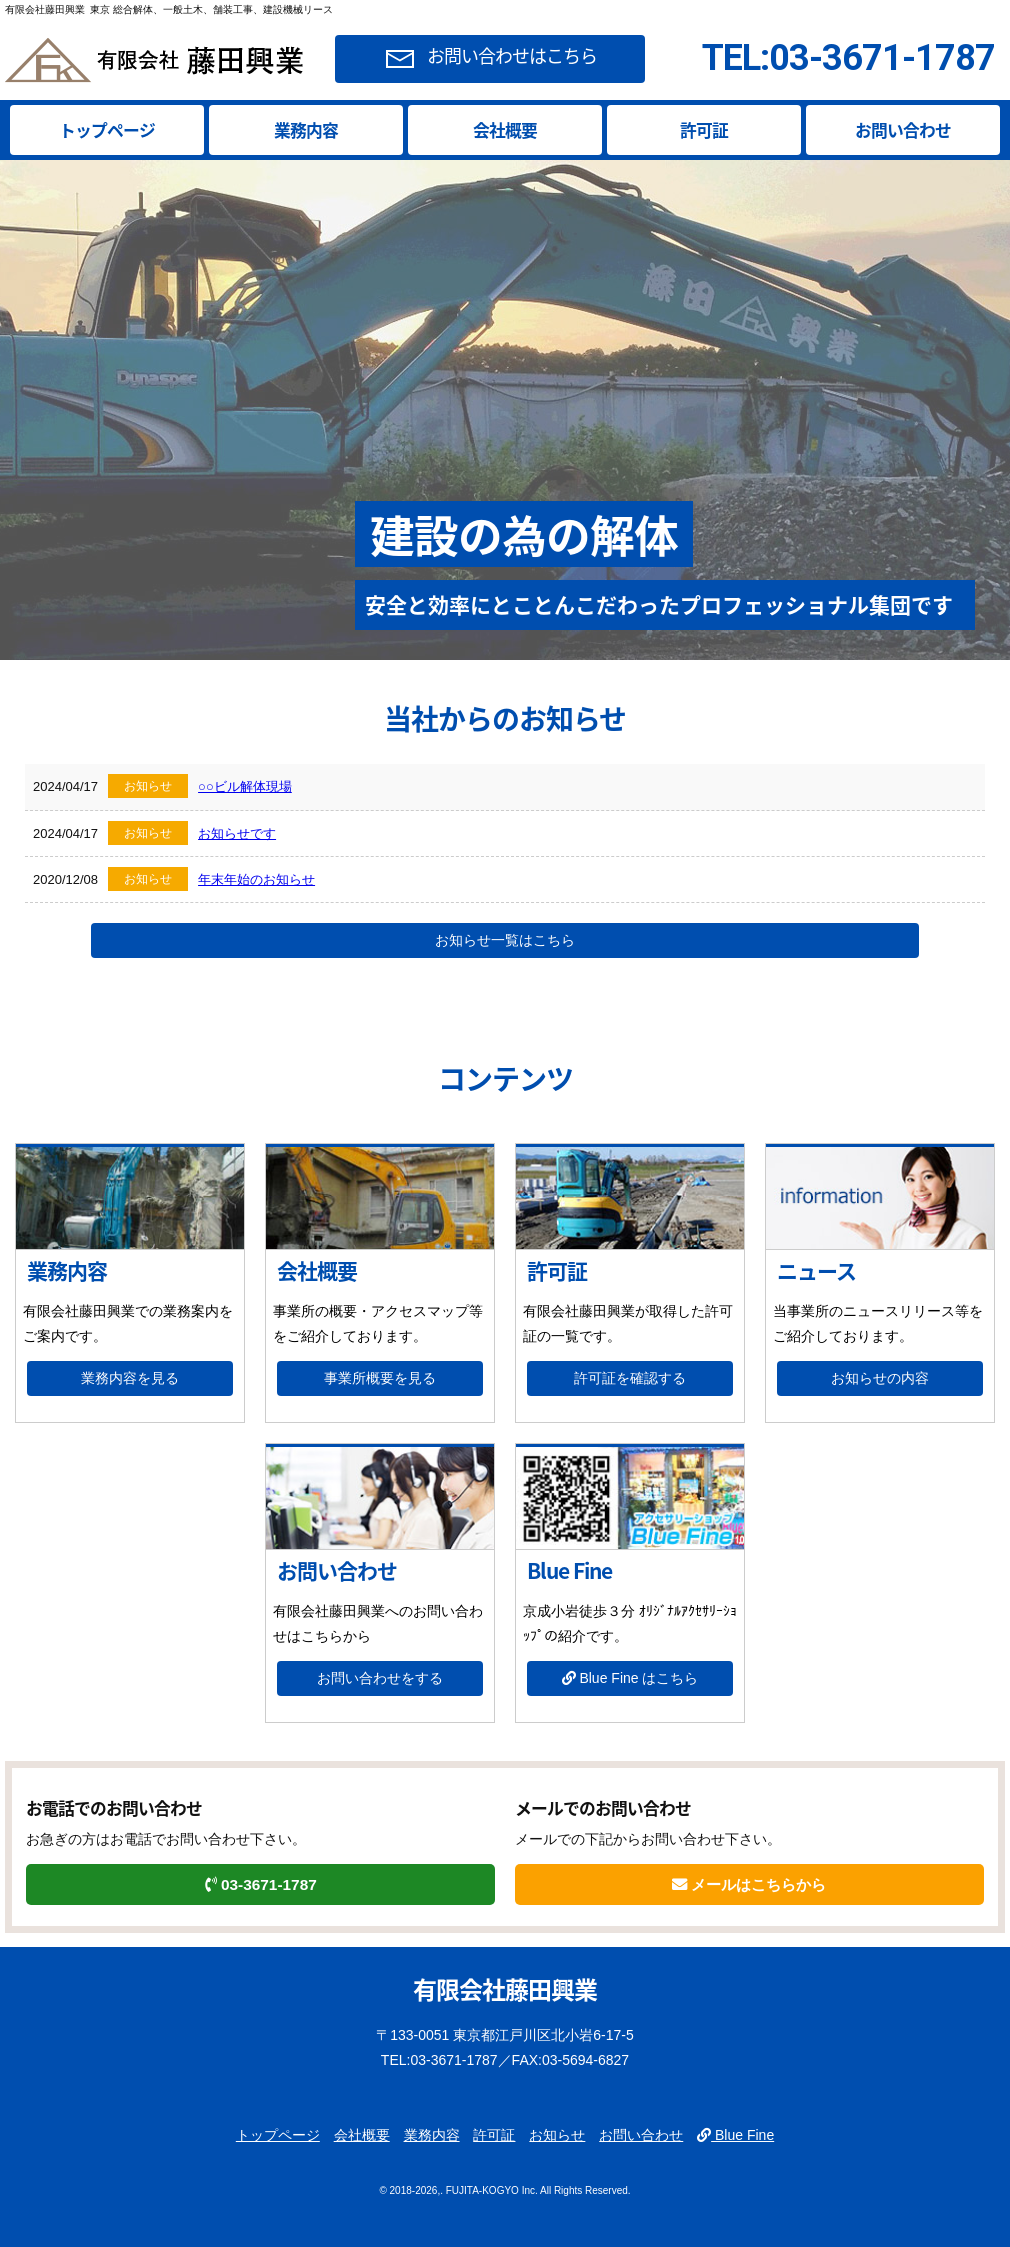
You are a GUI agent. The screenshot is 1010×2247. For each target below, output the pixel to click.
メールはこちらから (749, 1884)
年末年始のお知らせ (256, 879)
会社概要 (505, 130)
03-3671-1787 (261, 1884)
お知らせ (557, 2135)
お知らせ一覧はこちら (505, 940)
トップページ (107, 130)
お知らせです (237, 833)
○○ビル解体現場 (245, 786)
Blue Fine (735, 2135)
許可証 (704, 130)
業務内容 (306, 130)
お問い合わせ (903, 130)
